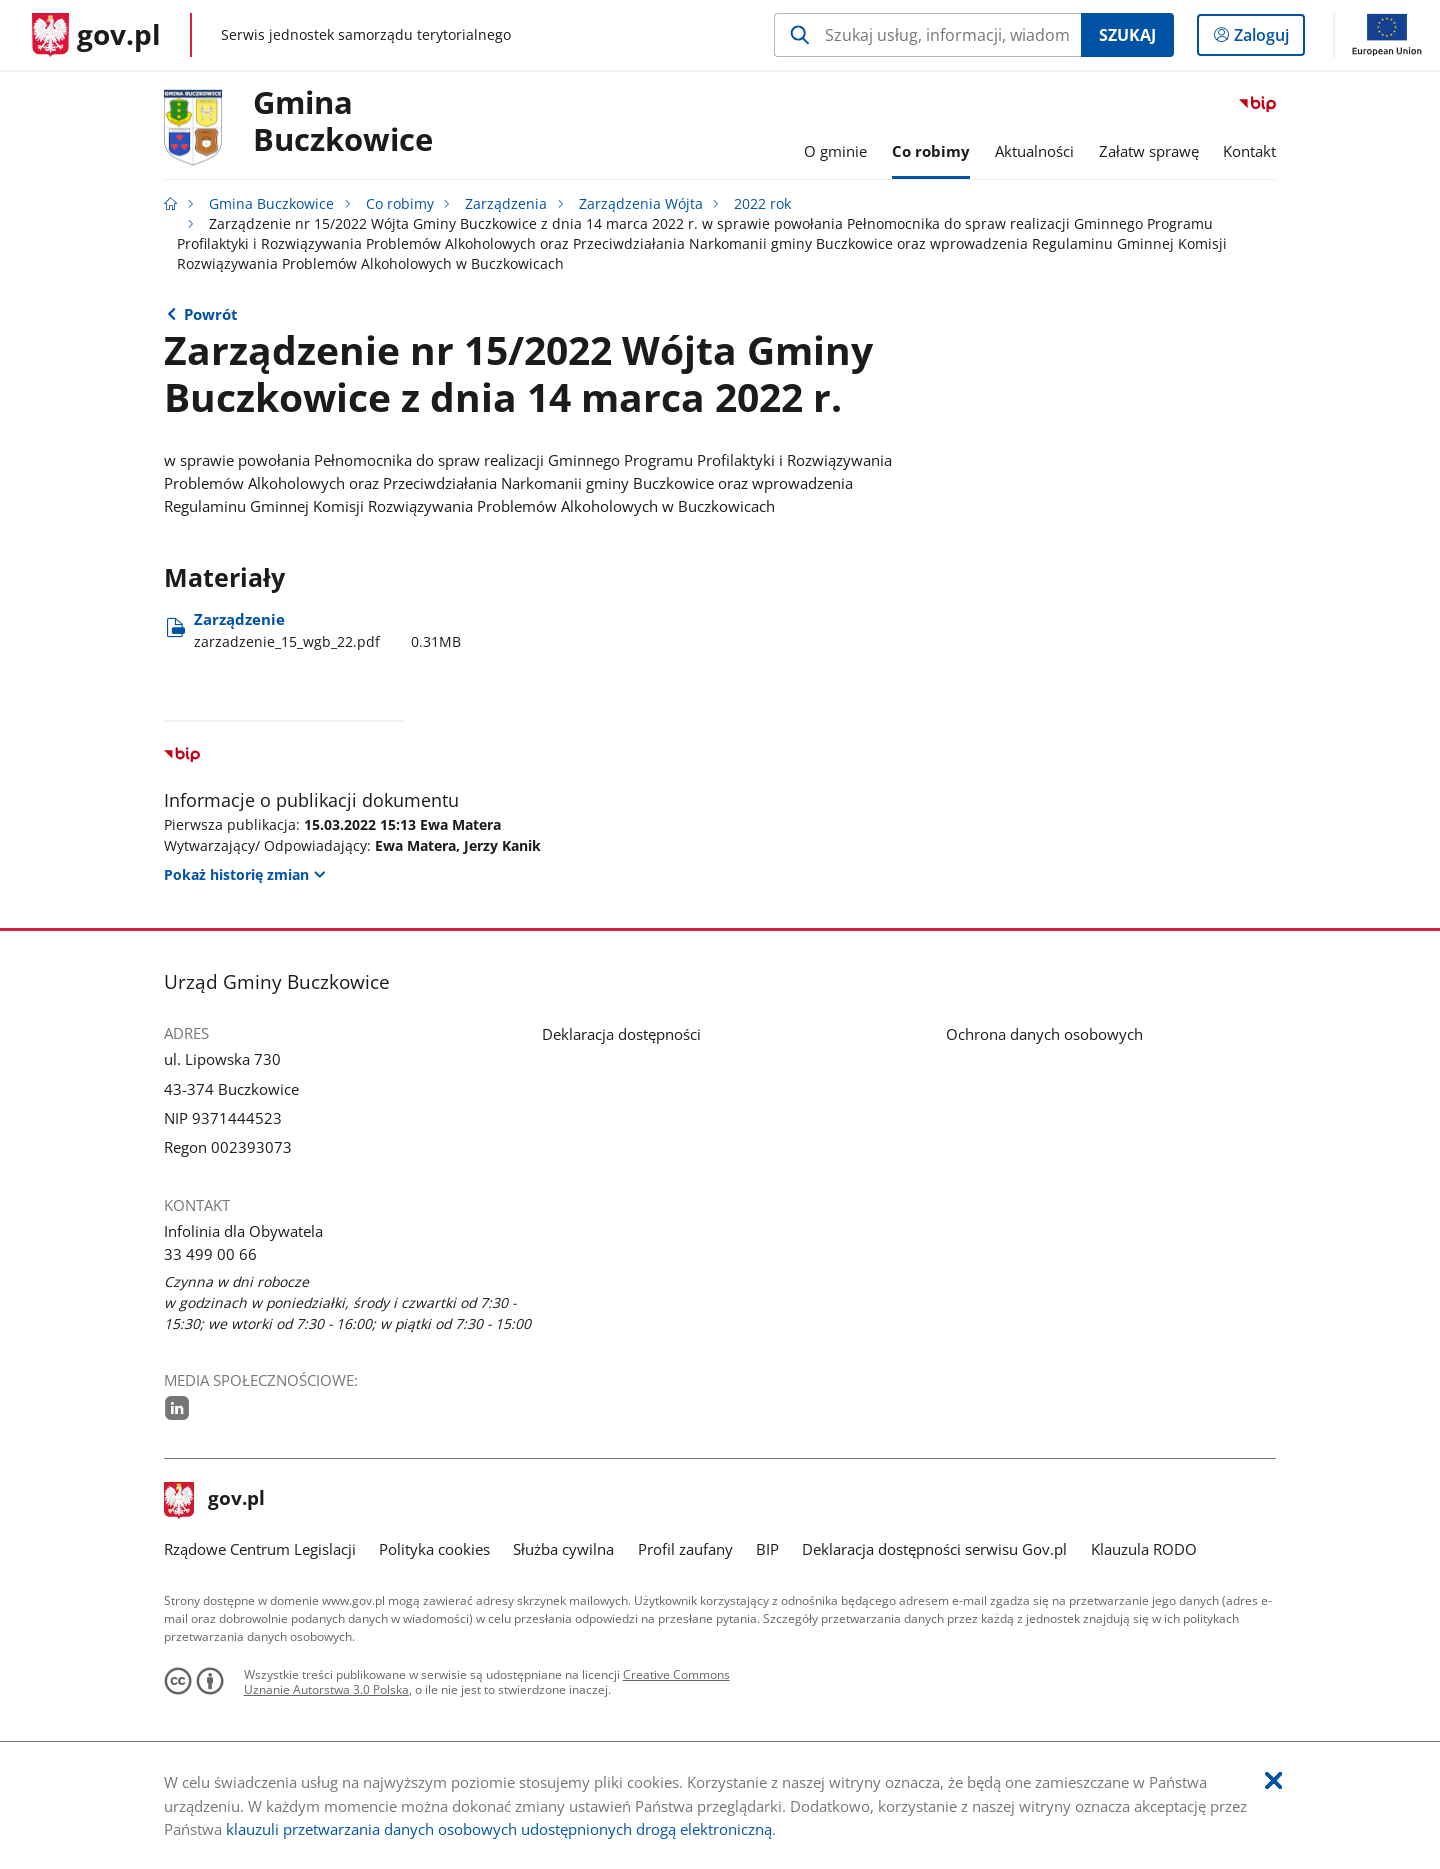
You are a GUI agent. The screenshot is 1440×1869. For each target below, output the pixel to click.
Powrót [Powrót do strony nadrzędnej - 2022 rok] (211, 314)
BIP (767, 1549)
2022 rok (762, 204)
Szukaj (1127, 35)
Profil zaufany (685, 1549)
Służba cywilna (563, 1549)
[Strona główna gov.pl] (96, 35)
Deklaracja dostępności (621, 1034)
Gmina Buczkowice (343, 122)
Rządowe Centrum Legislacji (260, 1549)
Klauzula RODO (1144, 1549)
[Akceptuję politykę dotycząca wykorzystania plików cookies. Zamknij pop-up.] (1273, 1781)
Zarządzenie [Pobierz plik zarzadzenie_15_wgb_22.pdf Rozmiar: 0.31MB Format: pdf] (327, 630)
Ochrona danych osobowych (1044, 1034)
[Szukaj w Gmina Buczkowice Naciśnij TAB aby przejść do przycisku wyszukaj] (927, 35)
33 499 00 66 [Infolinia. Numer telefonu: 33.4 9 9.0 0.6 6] (210, 1254)
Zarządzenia (506, 204)
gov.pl (215, 1500)
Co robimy (400, 204)
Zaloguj (1267, 39)
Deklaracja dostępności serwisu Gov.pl (934, 1549)
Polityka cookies (434, 1549)
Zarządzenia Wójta (641, 204)
